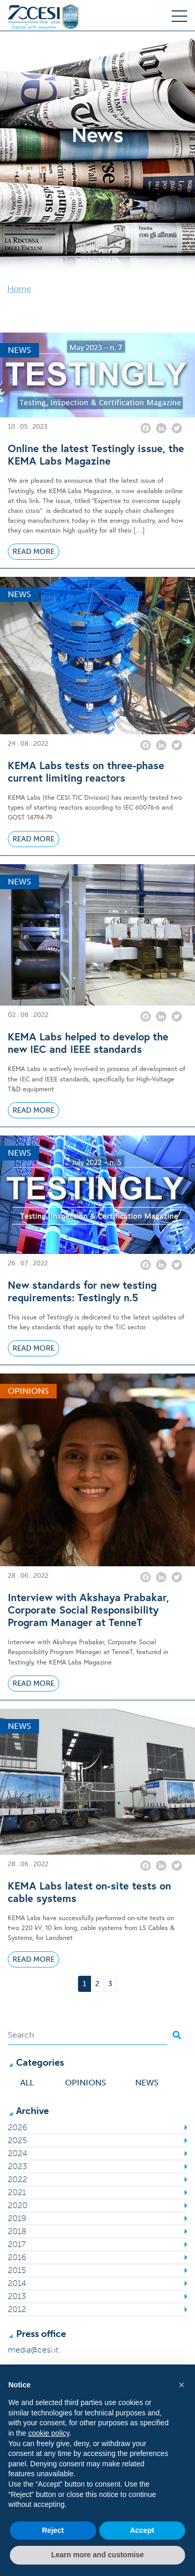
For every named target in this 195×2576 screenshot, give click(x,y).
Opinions (85, 2083)
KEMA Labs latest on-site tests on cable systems (89, 1892)
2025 (17, 2140)
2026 (17, 2127)
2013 (17, 2296)
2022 (17, 2179)
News (147, 2083)
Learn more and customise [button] (97, 2555)
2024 (17, 2153)
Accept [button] (142, 2530)
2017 (16, 2244)
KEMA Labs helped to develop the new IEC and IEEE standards (88, 1043)
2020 (18, 2205)
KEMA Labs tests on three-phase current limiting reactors (86, 771)
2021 (17, 2192)
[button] (181, 2384)
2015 (17, 2270)
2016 (17, 2257)
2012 (17, 2309)
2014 (17, 2283)
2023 (17, 2166)
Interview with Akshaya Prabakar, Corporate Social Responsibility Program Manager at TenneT (88, 1610)
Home (19, 289)
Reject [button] (53, 2530)
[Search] (87, 2035)
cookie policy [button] (48, 2433)
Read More (33, 551)
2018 (17, 2231)
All (27, 2083)
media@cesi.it (33, 2350)
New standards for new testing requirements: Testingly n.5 (82, 1291)
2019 (17, 2218)
